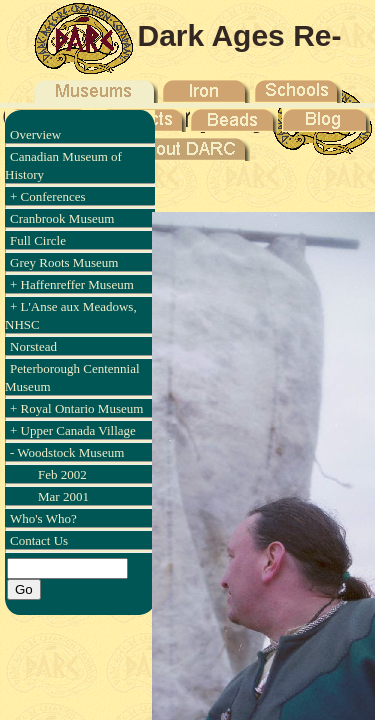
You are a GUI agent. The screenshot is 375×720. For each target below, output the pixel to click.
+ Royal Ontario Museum (76, 408)
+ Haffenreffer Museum (72, 284)
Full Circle (38, 240)
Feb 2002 (62, 474)
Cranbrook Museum (62, 218)
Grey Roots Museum (64, 262)
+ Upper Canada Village (73, 430)
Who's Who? (43, 518)
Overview (35, 134)
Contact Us (39, 540)
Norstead (33, 346)
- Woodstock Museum (67, 452)
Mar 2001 (63, 496)
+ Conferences (48, 196)
